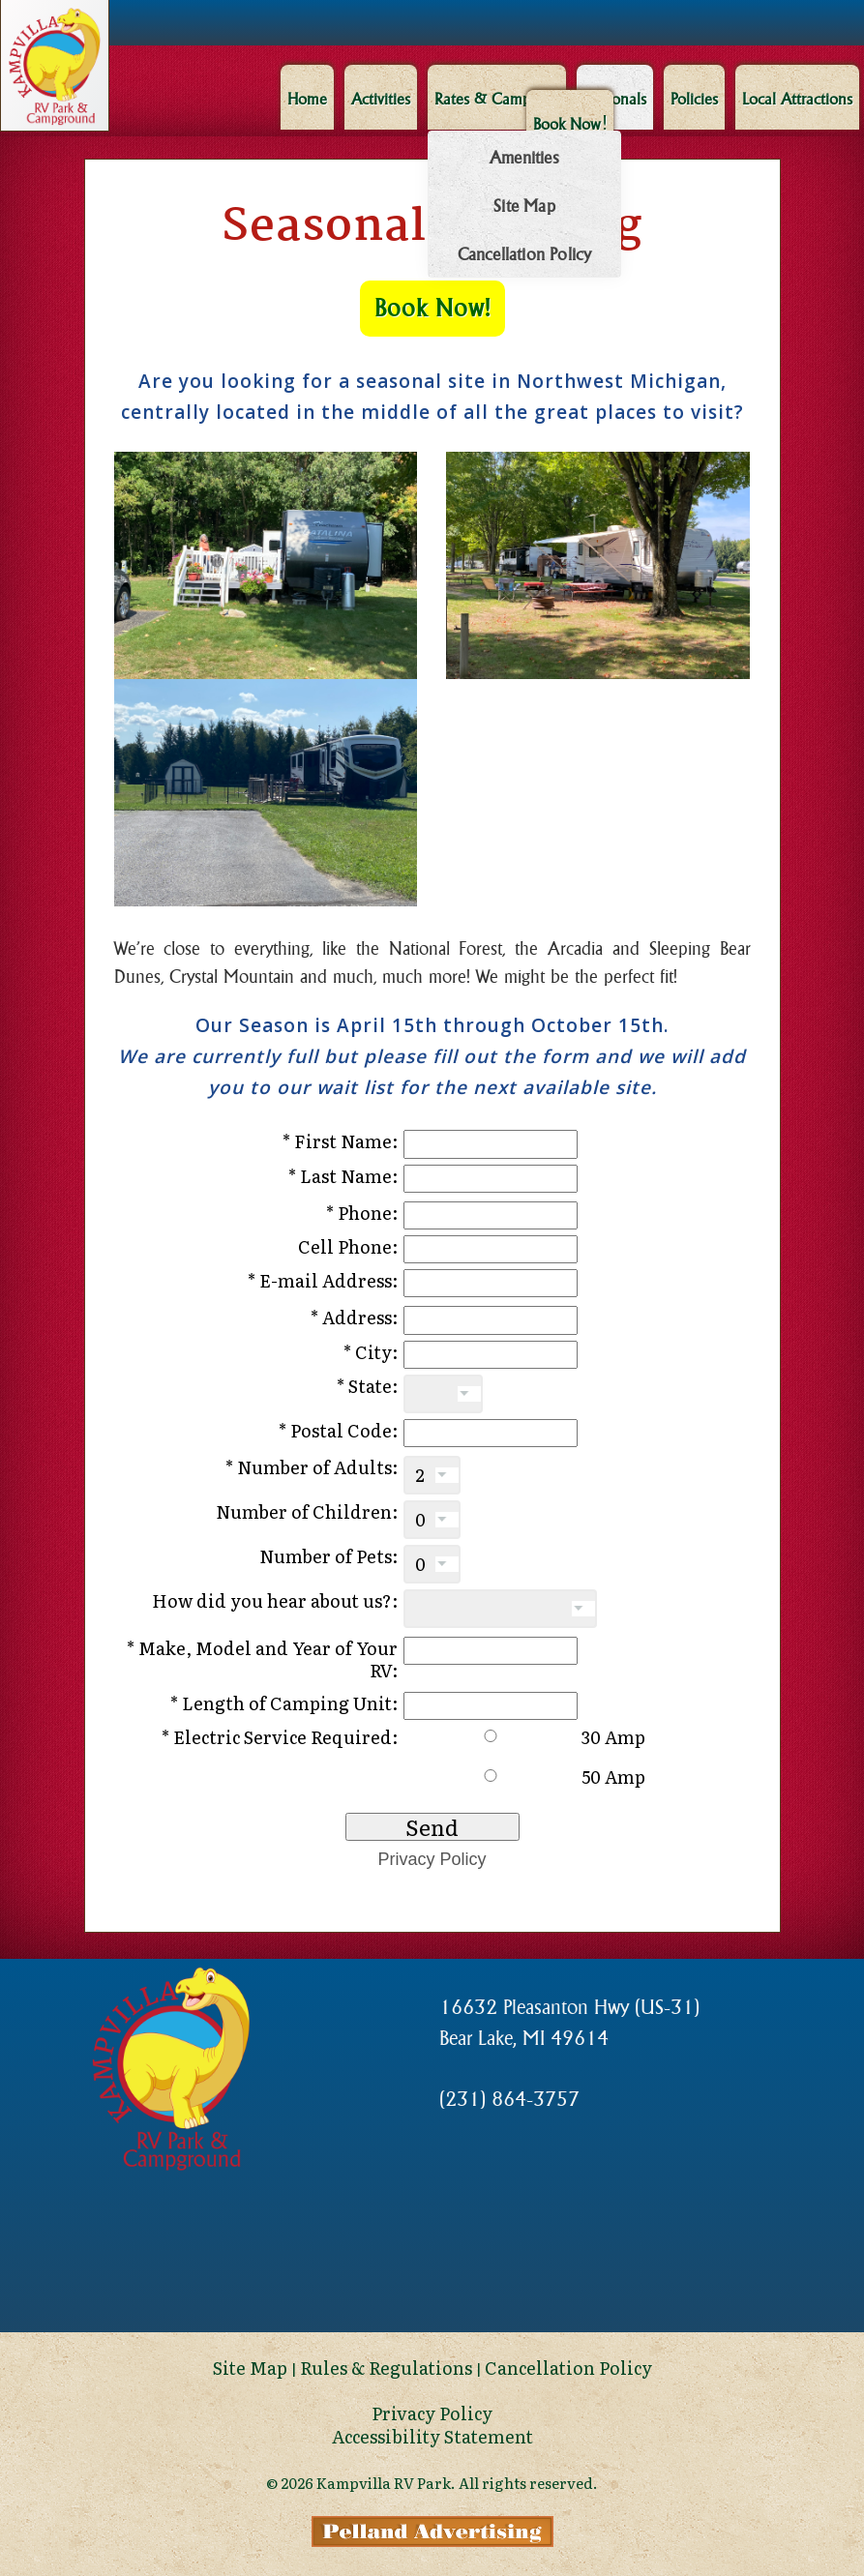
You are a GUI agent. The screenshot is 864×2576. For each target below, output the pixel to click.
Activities (379, 98)
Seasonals (613, 98)
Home (306, 98)
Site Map (523, 206)
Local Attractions (797, 98)
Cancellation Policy (524, 254)
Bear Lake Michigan (432, 2259)
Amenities (523, 157)
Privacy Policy (431, 1859)
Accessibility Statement (432, 2436)
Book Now (570, 122)
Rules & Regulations (386, 2367)
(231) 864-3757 (509, 2099)
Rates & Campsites (495, 98)
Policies (694, 98)
